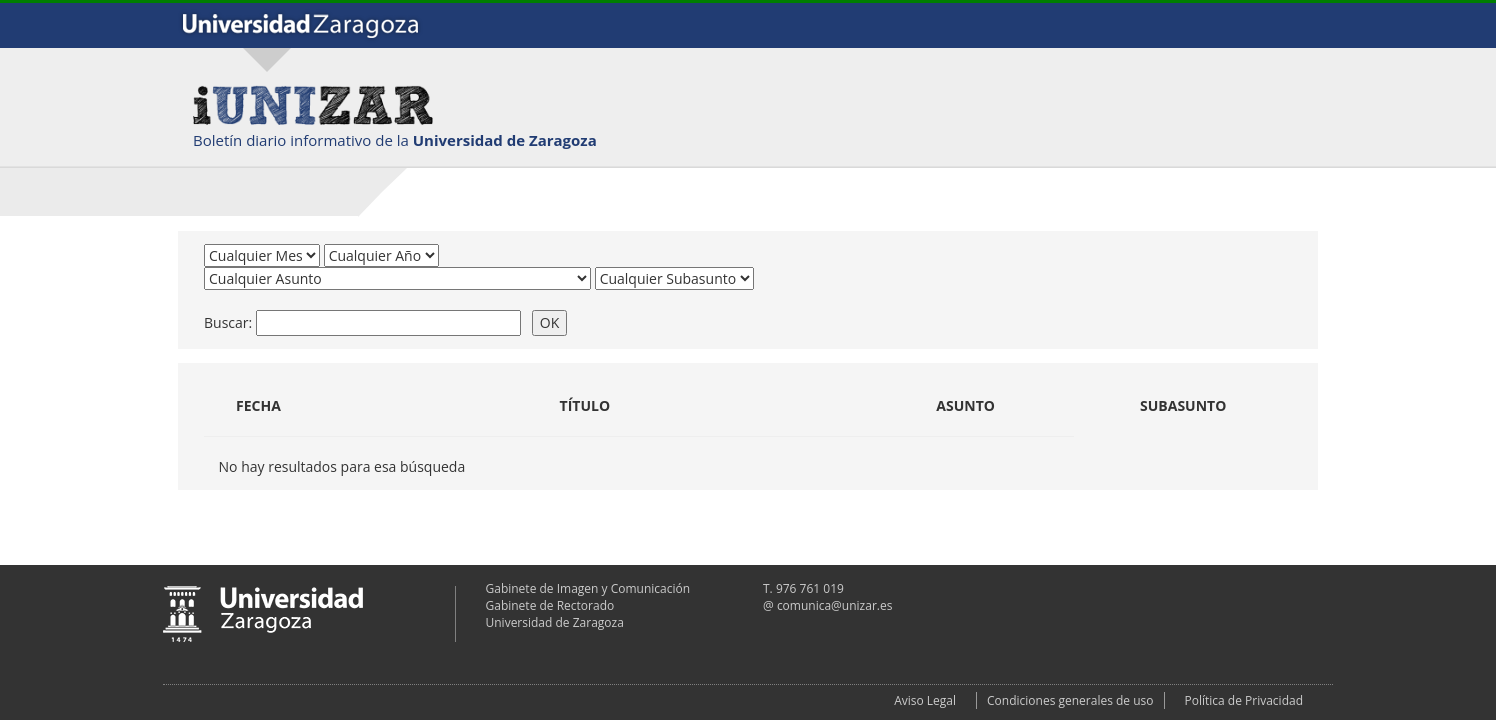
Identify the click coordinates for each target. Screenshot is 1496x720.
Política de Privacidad (1244, 700)
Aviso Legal (925, 700)
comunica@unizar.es (835, 605)
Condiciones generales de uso (1070, 700)
